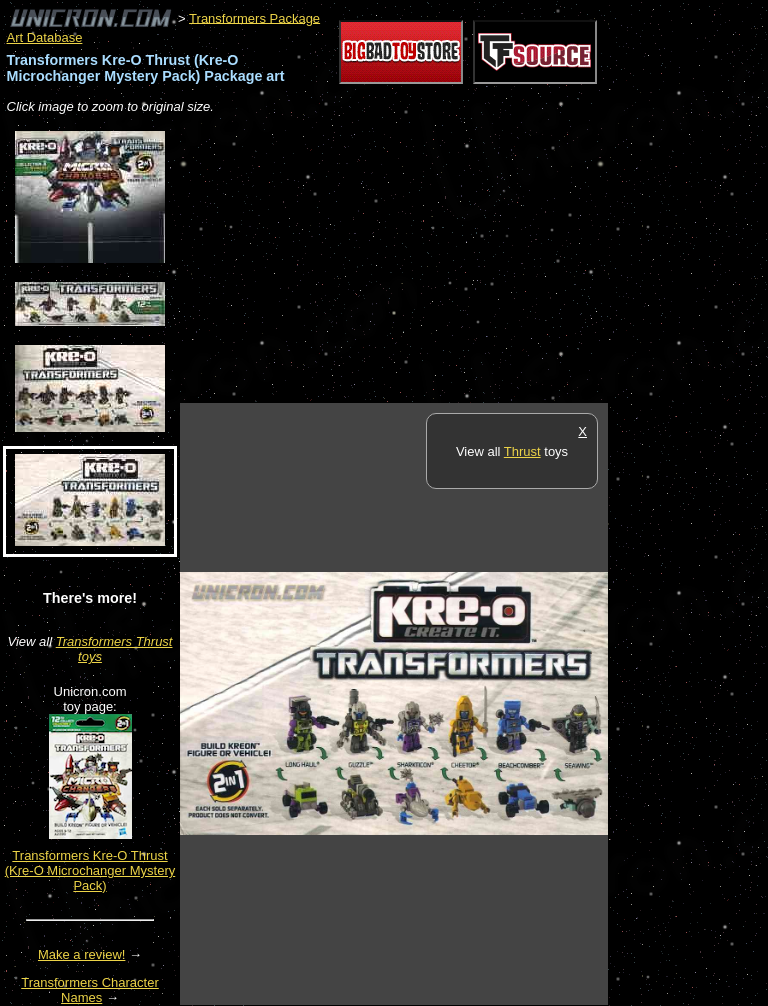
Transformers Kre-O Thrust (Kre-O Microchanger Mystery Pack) (90, 870)
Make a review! (81, 954)
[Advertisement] (414, 260)
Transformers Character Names (90, 990)
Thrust (522, 451)
